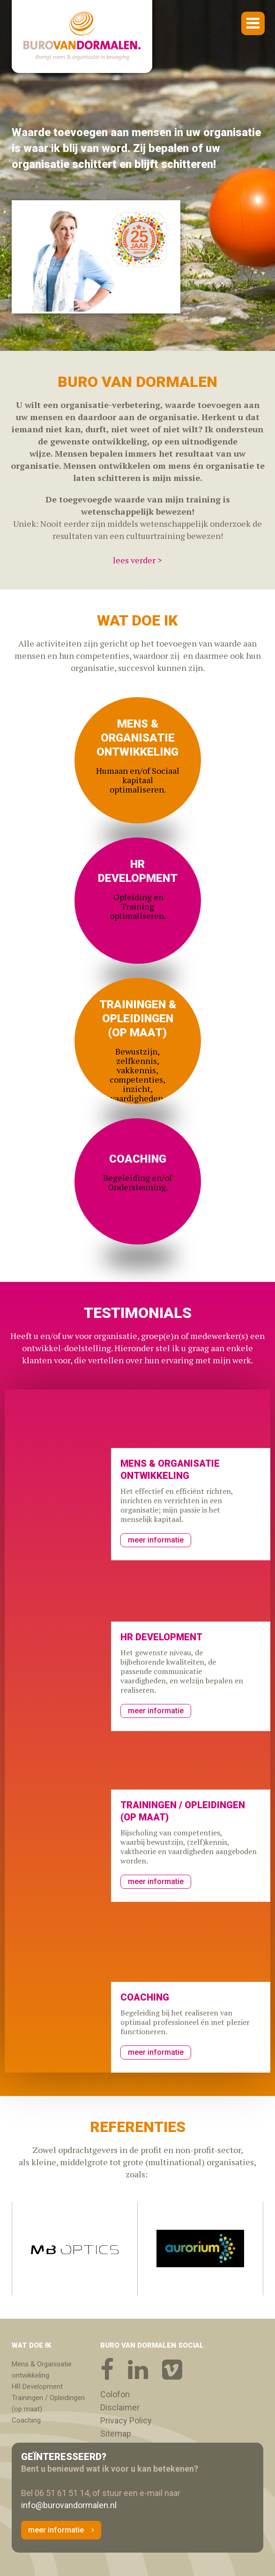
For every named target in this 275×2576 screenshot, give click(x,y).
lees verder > (137, 560)
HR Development (37, 2386)
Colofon (115, 2394)
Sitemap (115, 2434)
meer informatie (156, 1539)
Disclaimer (120, 2407)
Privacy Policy (126, 2420)
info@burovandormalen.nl (69, 2505)
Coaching (26, 2420)
